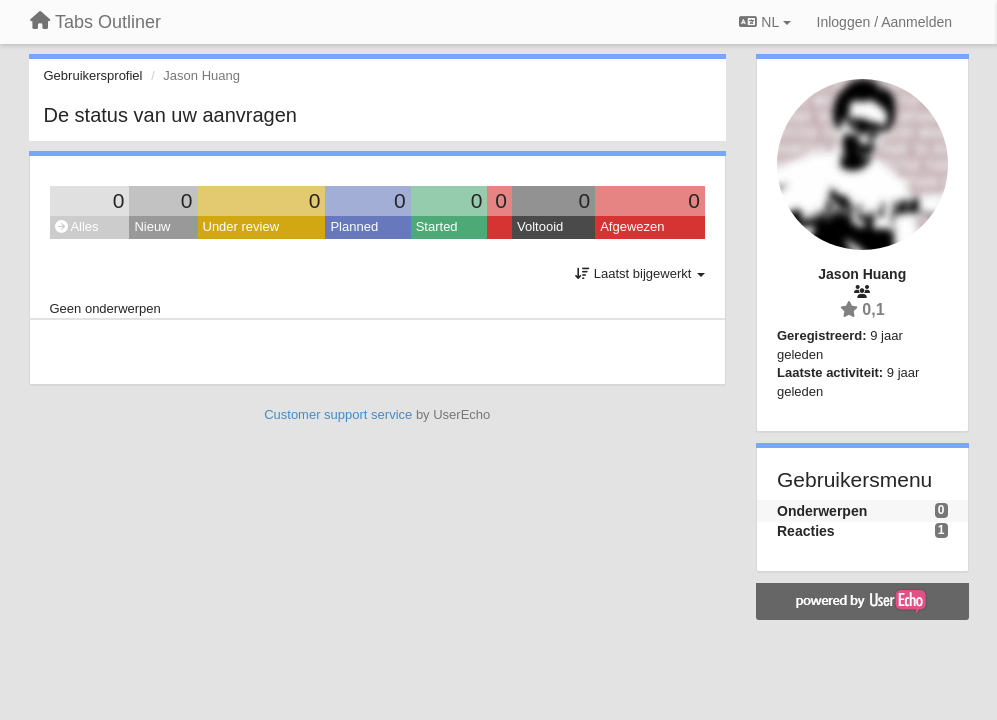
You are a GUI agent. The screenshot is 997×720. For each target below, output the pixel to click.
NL (764, 22)
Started (437, 226)
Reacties (806, 531)
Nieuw (152, 226)
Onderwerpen (822, 511)
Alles (77, 226)
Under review (241, 226)
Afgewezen (632, 226)
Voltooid (540, 226)
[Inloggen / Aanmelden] (884, 22)
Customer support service (338, 414)
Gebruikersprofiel (93, 75)
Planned (354, 226)
